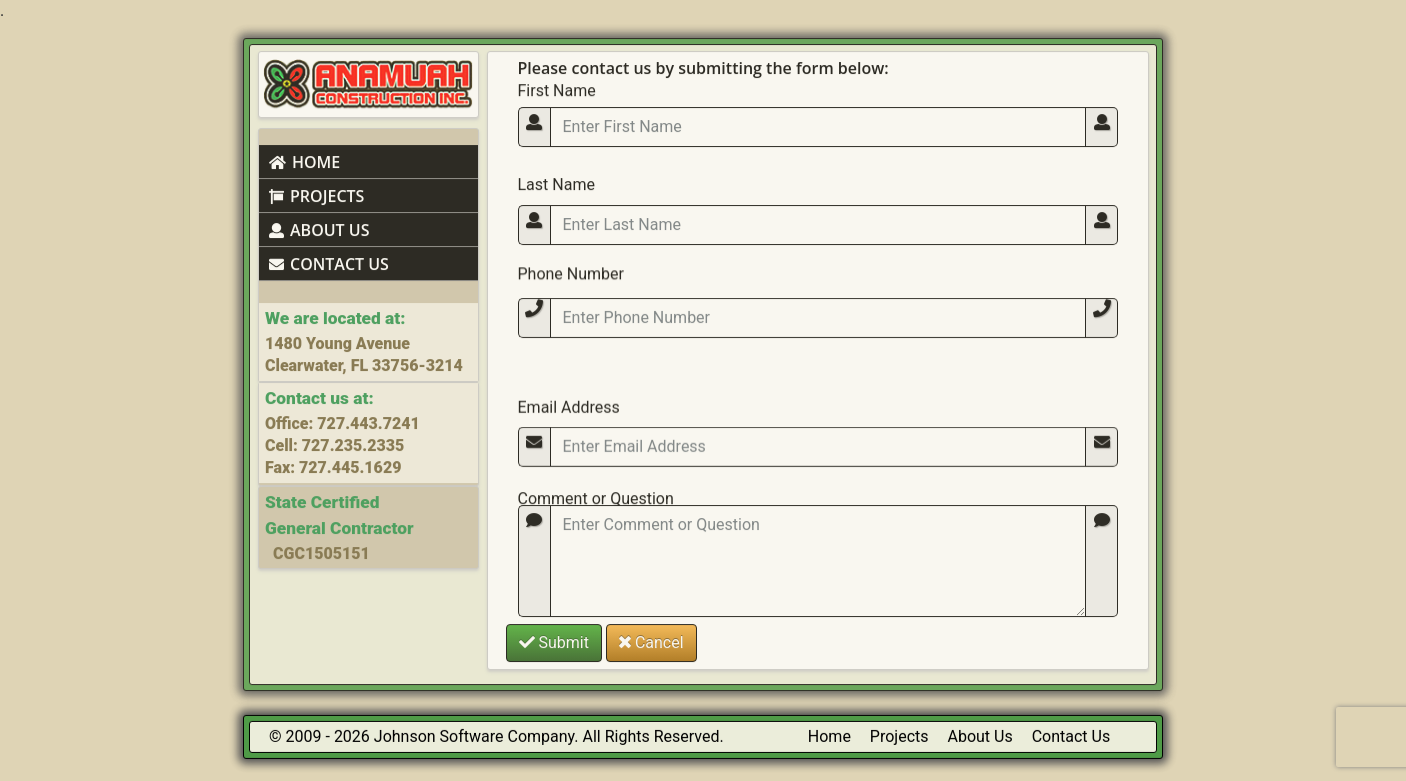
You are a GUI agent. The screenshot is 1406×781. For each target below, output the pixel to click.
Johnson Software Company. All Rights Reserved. (549, 736)
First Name (557, 86)
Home (829, 736)
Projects (899, 736)
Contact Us (1071, 736)
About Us (980, 736)
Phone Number (571, 305)
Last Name (556, 196)
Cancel (651, 639)
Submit (554, 639)
